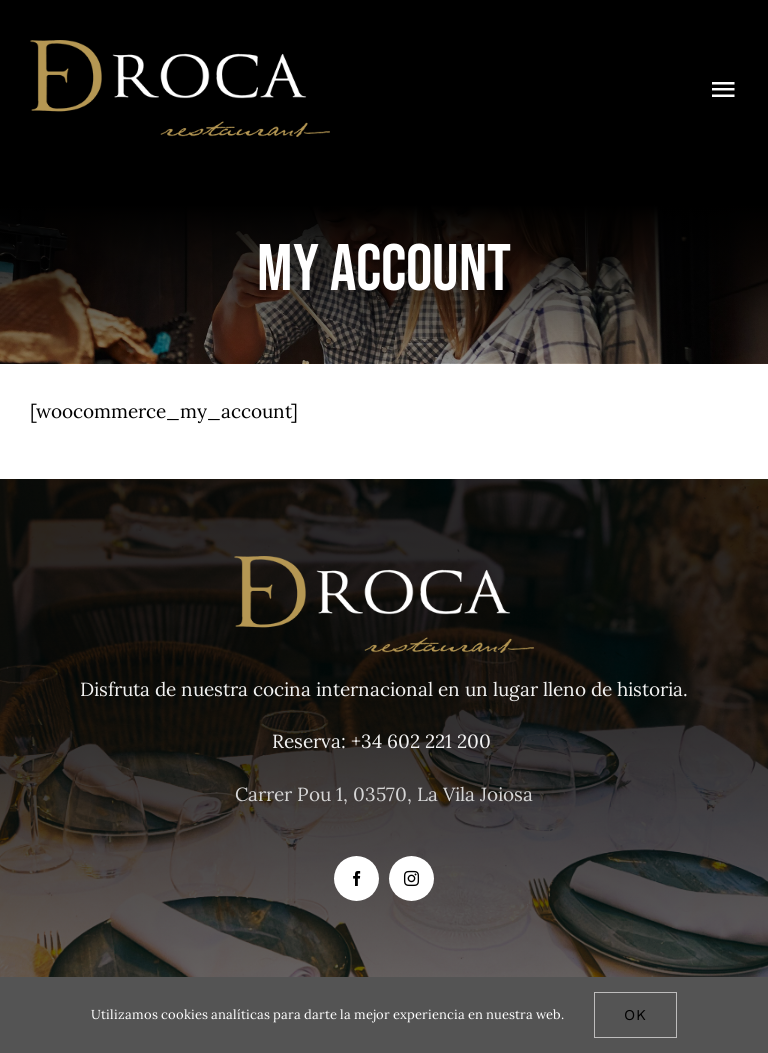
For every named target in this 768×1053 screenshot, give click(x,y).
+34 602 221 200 (421, 741)
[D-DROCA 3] (180, 49)
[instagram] (411, 878)
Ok (635, 1015)
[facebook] (356, 878)
